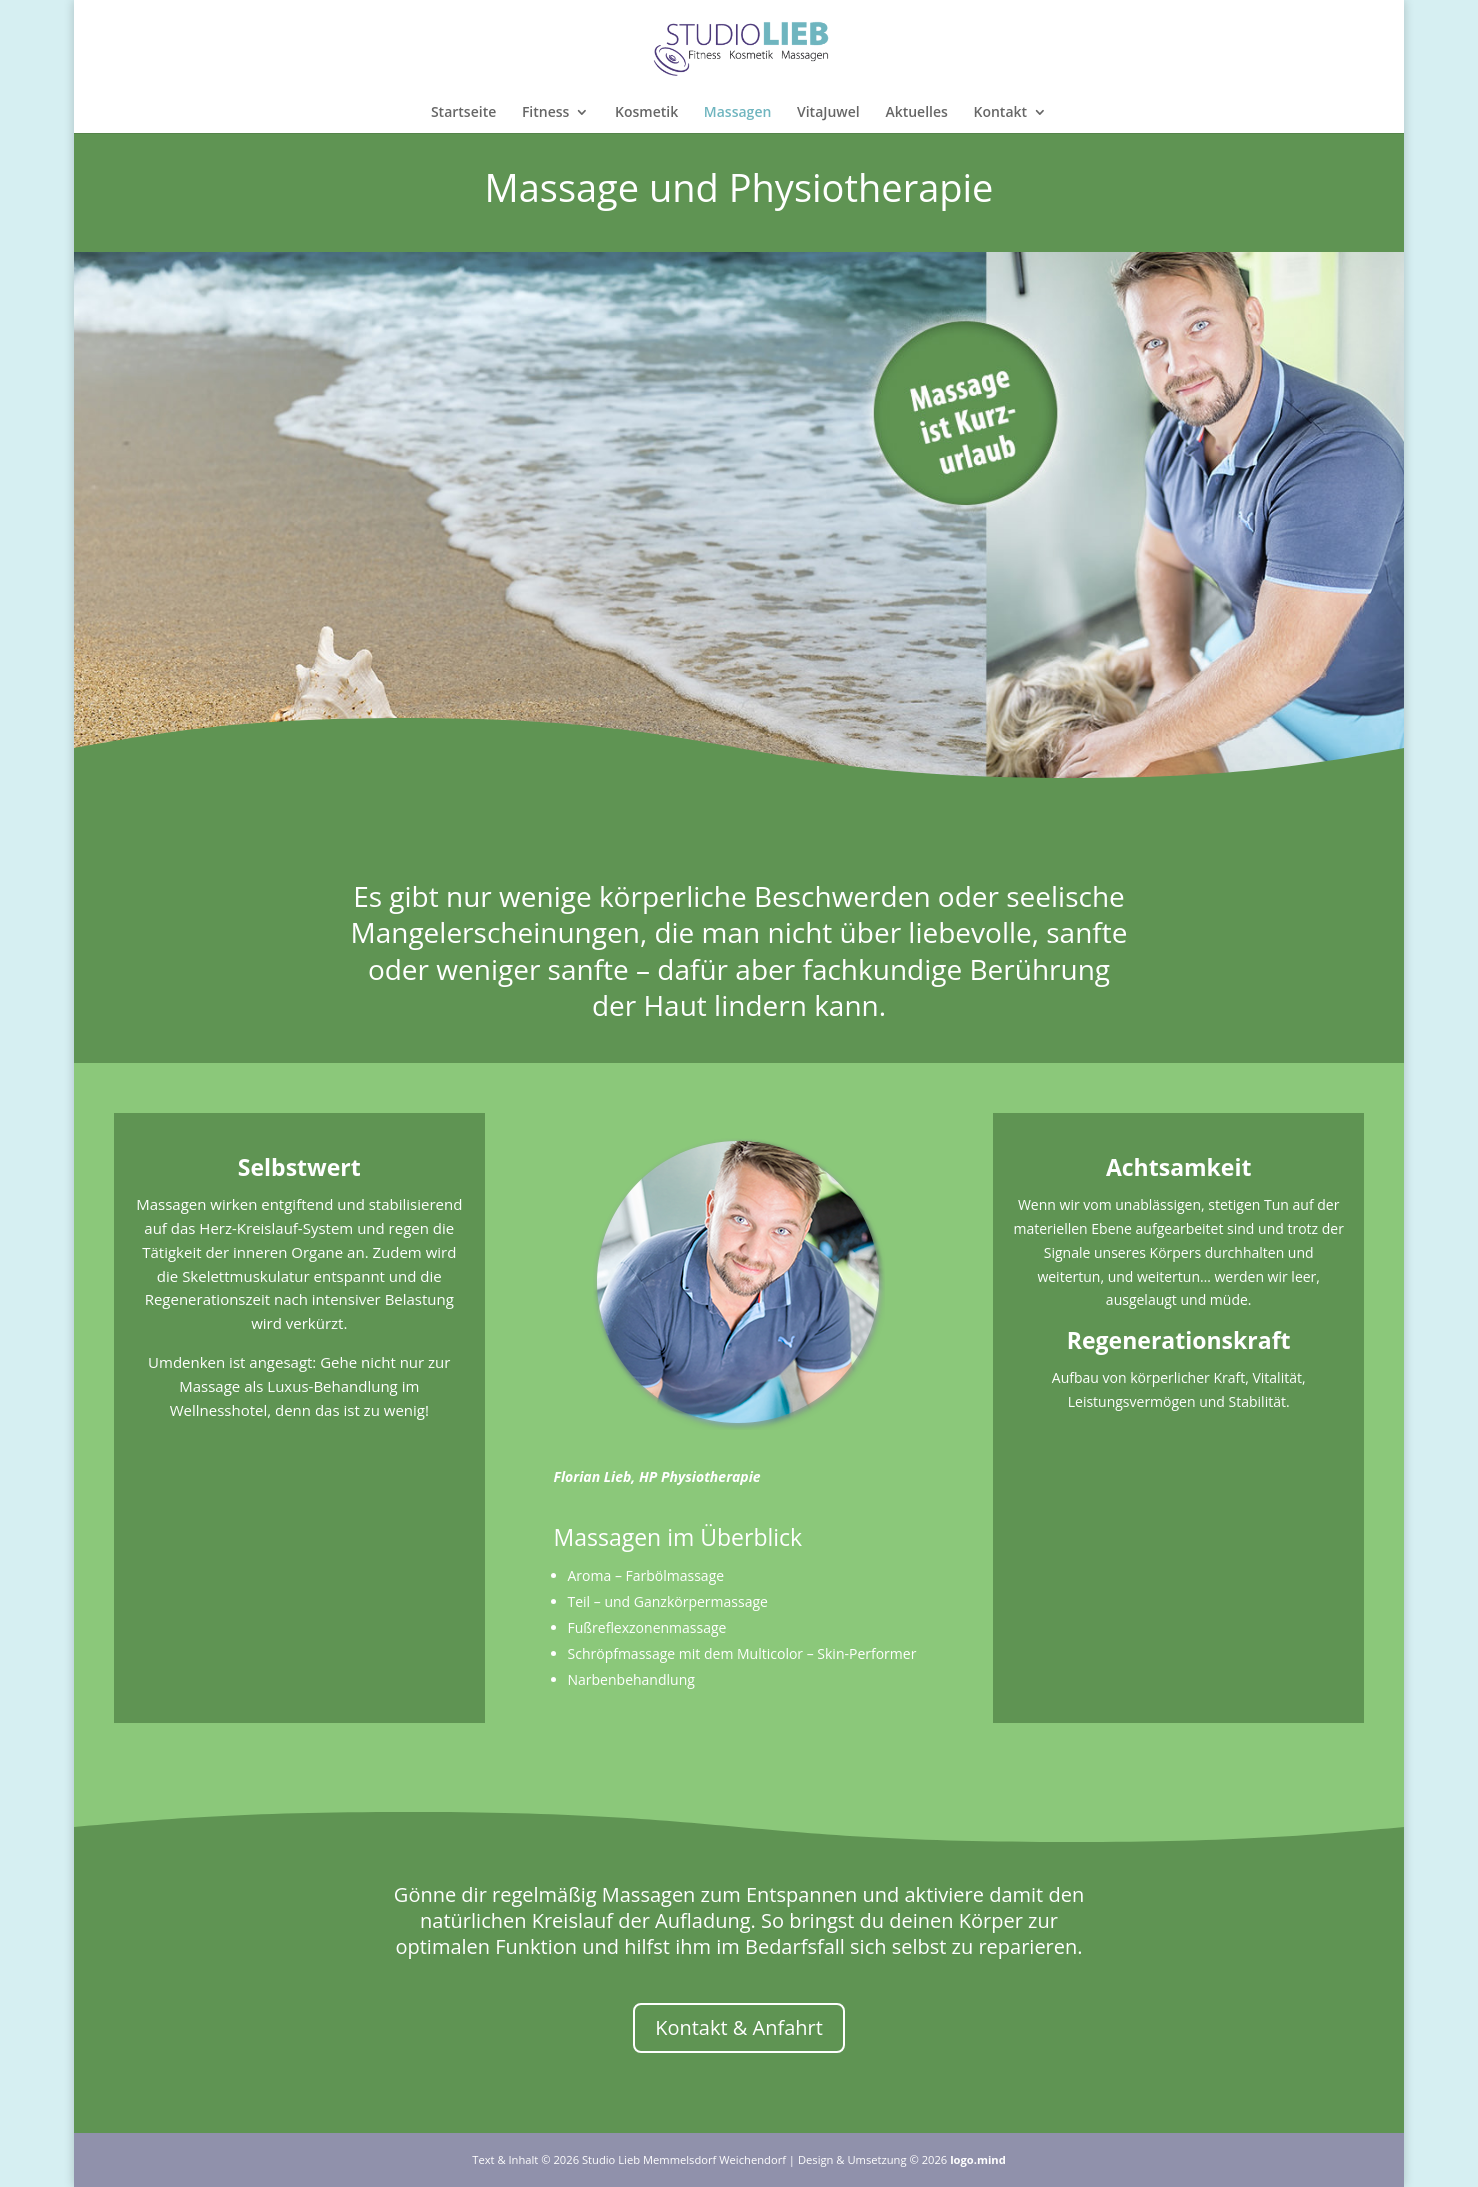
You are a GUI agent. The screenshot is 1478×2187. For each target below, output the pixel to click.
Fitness (546, 113)
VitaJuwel (828, 113)
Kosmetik (646, 113)
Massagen (738, 113)
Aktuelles (916, 113)
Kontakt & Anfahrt (739, 2027)
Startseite (463, 113)
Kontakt (1001, 113)
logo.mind (978, 2159)
